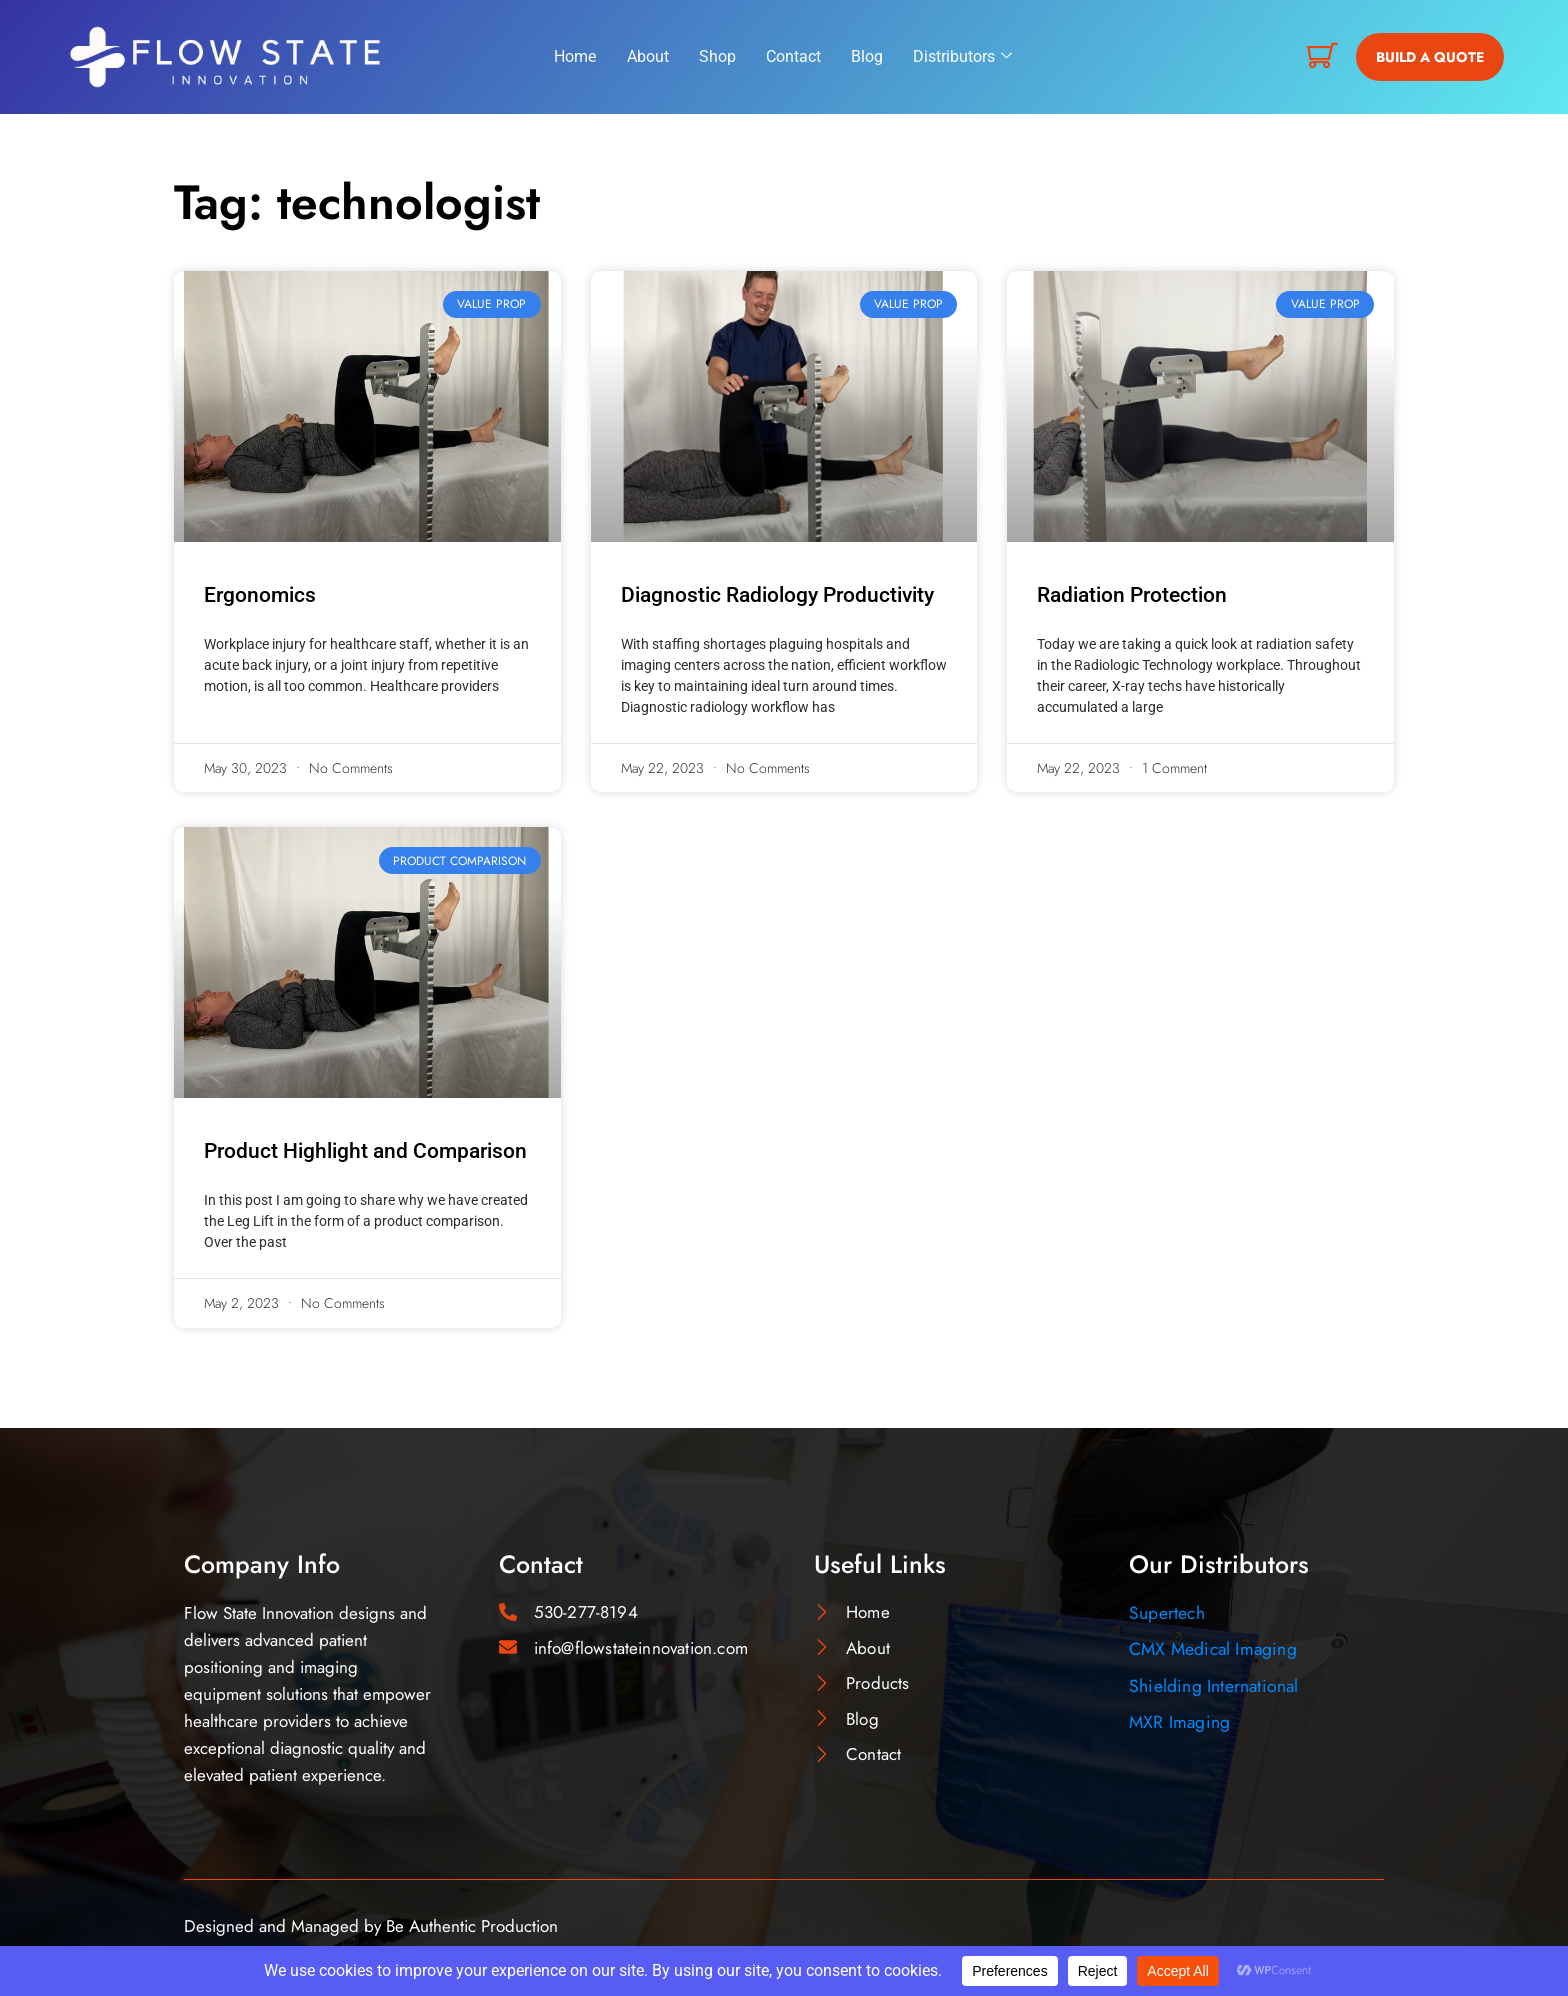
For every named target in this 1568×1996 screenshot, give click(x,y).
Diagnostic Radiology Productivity (777, 595)
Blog (867, 56)
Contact (793, 56)
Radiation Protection (1132, 595)
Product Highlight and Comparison (365, 1151)
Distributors (962, 56)
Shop (717, 56)
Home (576, 56)
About (648, 56)
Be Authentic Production (472, 1926)
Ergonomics (260, 595)
